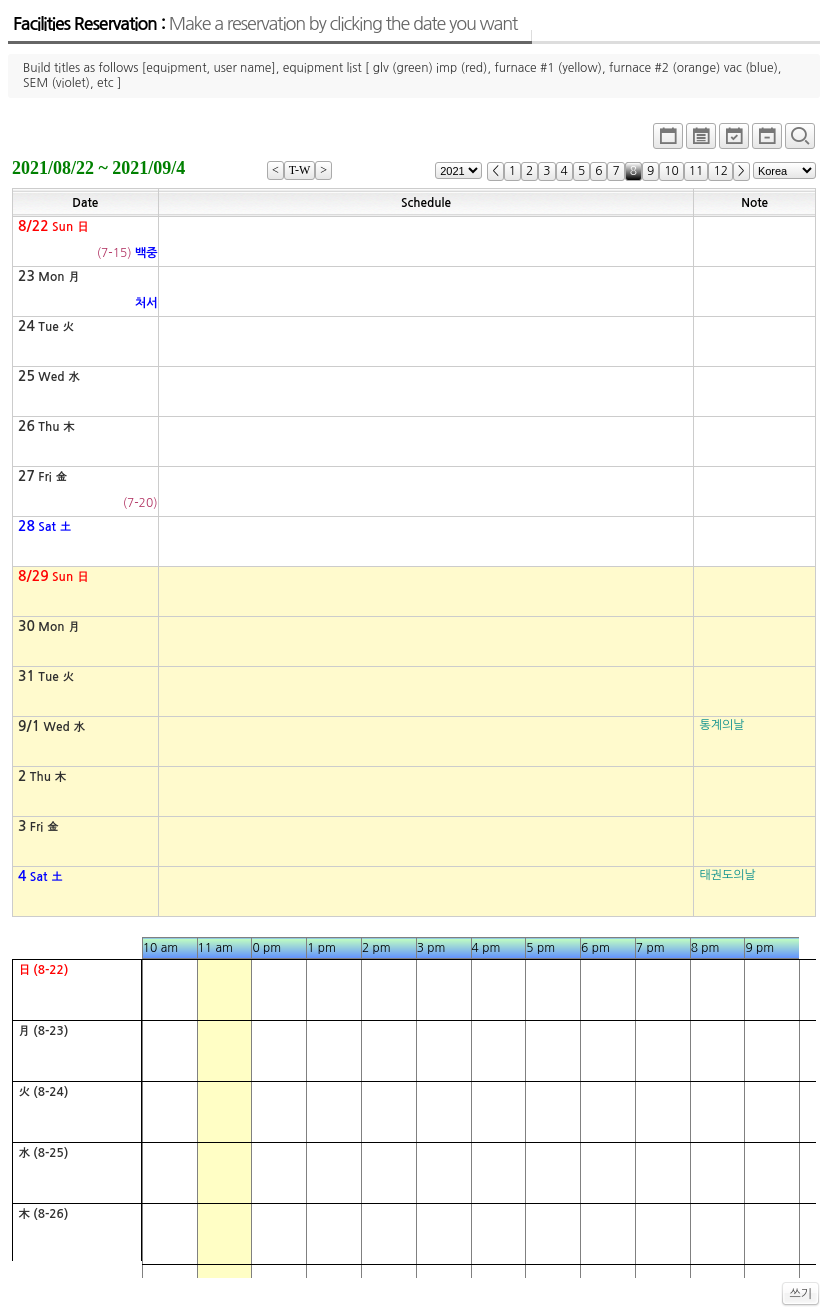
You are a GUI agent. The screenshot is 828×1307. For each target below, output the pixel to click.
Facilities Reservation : (265, 24)
